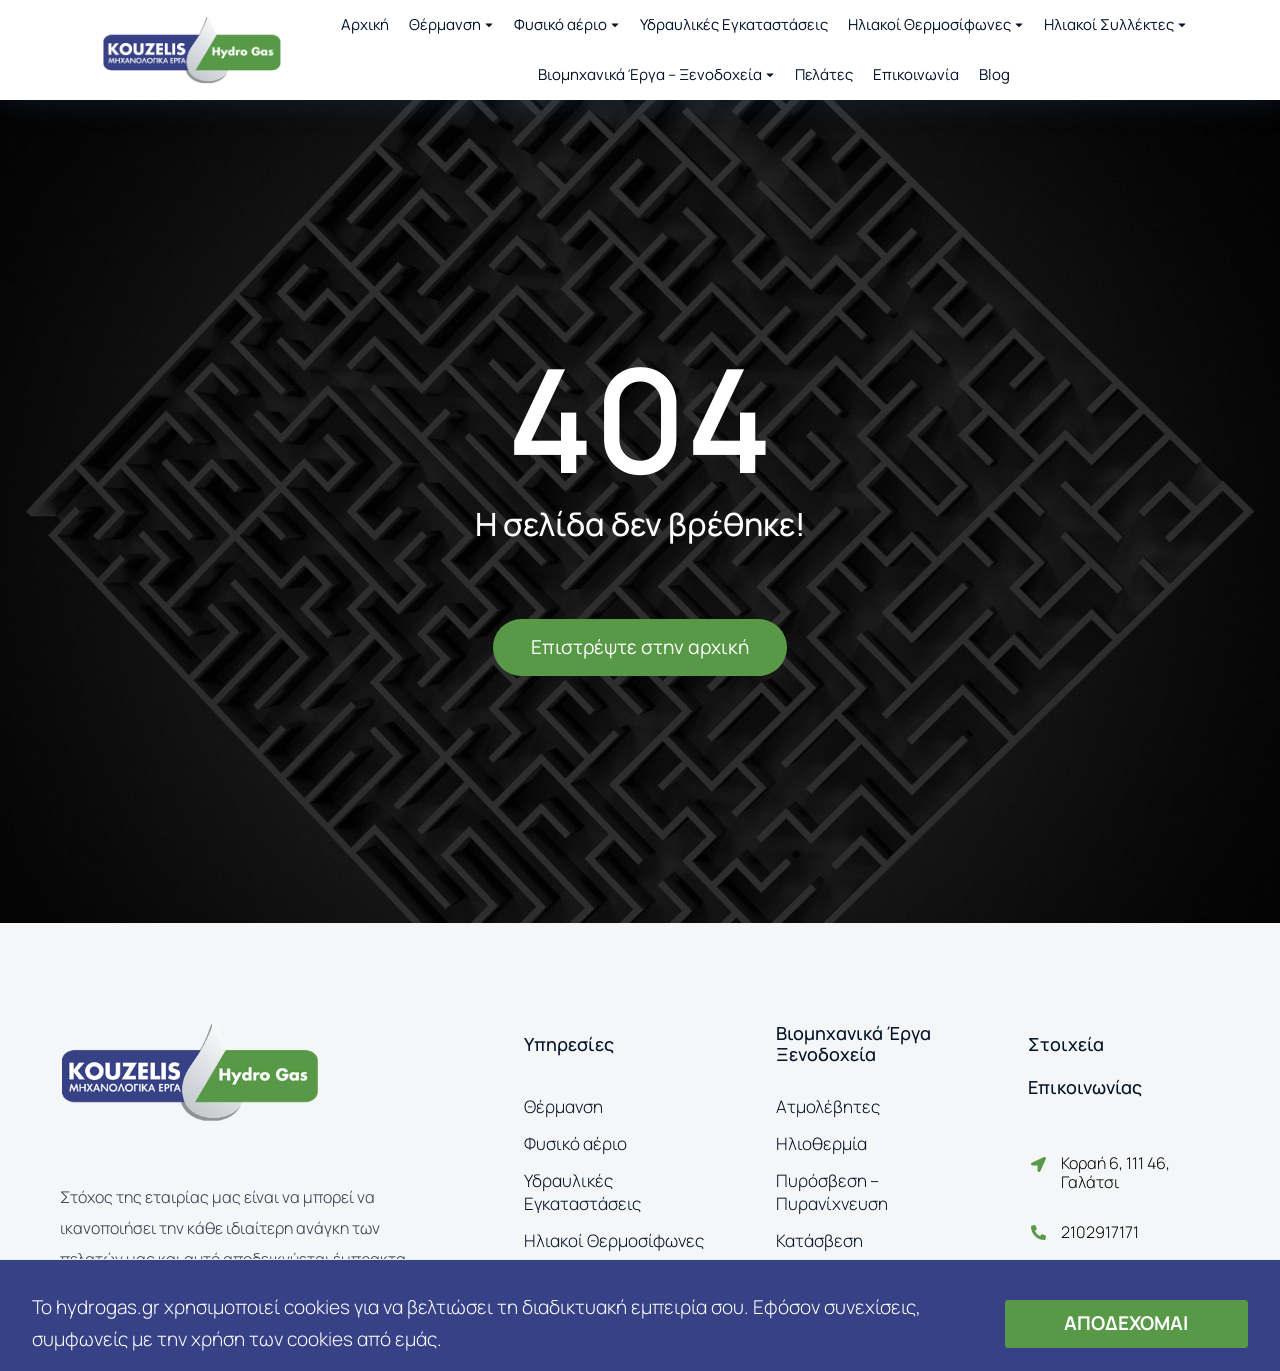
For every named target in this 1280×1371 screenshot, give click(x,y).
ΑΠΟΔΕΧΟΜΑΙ (1126, 1323)
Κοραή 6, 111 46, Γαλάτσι (1115, 1172)
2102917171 (1100, 1232)
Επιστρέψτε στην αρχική (640, 647)
